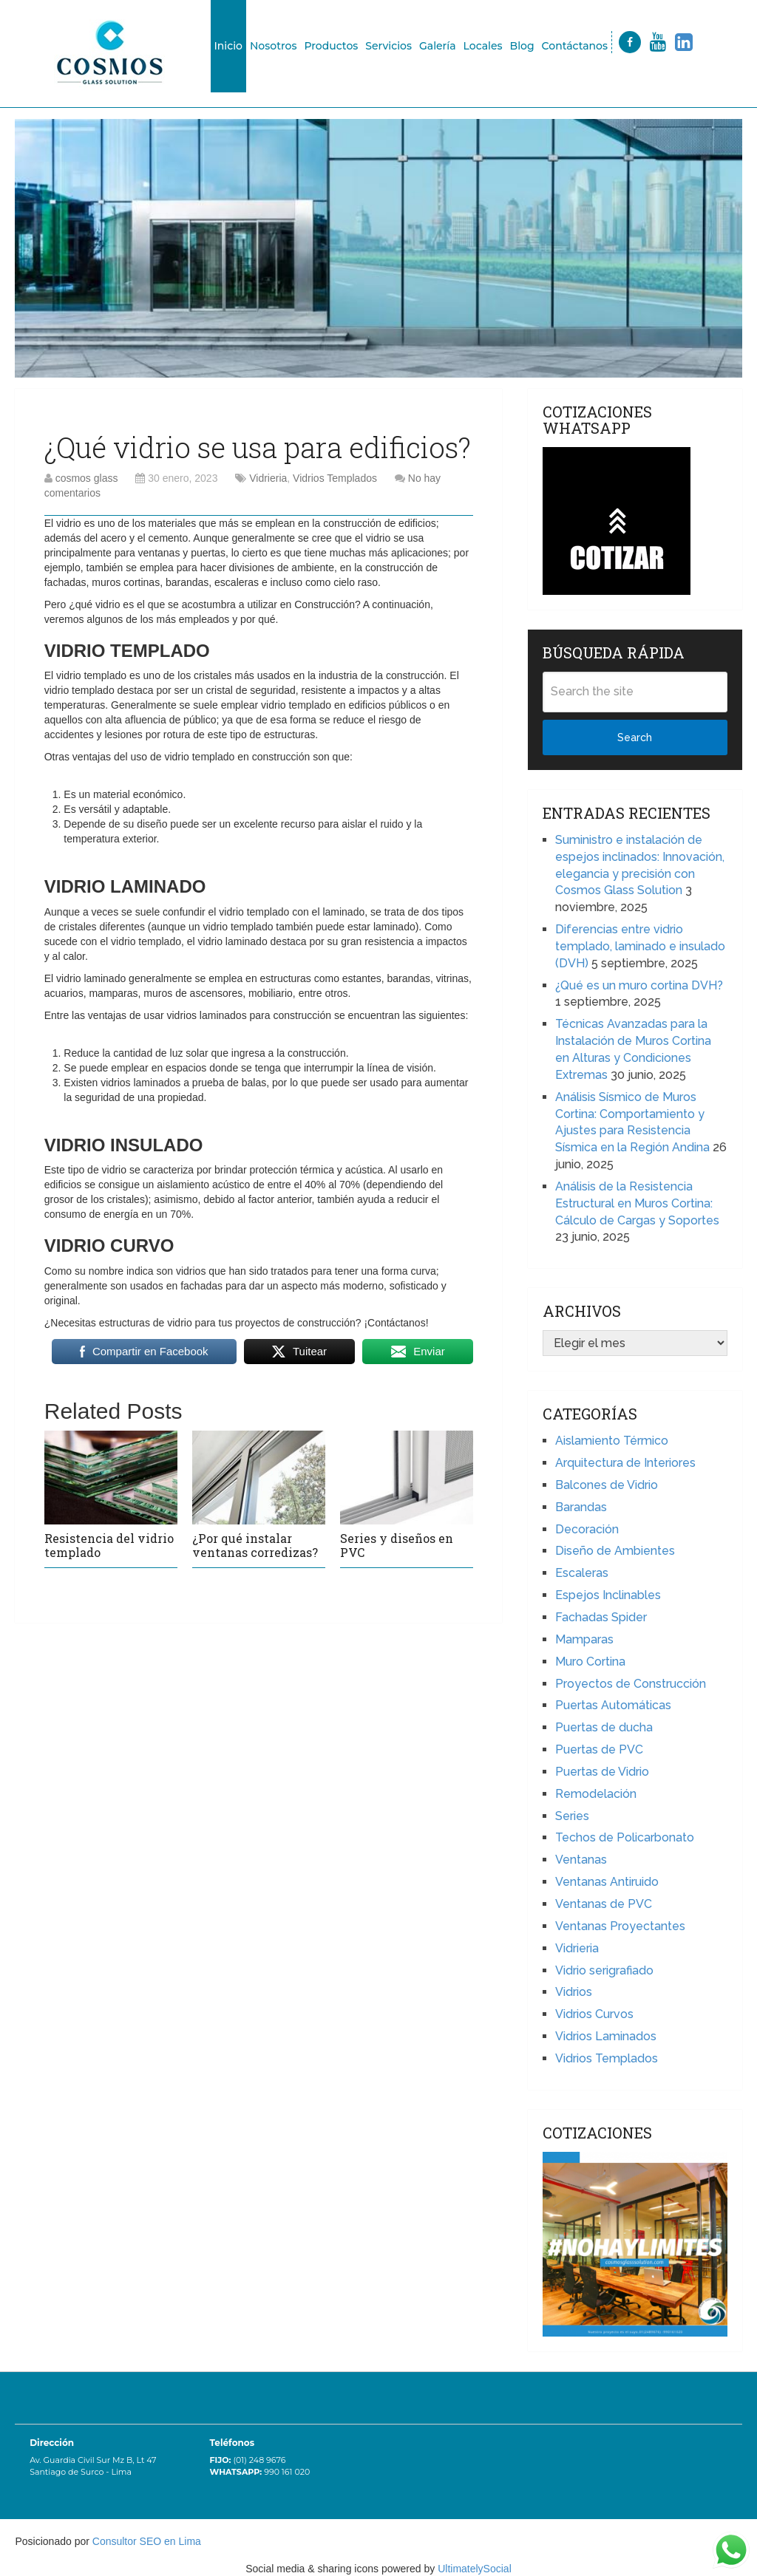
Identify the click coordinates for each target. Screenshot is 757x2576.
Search (634, 737)
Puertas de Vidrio (602, 1772)
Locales (483, 45)
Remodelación (596, 1794)
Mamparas (584, 1639)
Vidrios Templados (335, 478)
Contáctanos (575, 45)
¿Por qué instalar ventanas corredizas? (255, 1545)
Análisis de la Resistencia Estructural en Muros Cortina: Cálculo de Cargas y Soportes (637, 1203)
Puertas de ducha (604, 1727)
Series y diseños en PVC (396, 1545)
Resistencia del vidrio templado (109, 1545)
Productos (331, 45)
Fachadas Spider (601, 1617)
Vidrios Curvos (594, 2014)
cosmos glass (86, 478)
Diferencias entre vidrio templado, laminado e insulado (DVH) (640, 946)
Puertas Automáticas (613, 1705)
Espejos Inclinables (608, 1595)
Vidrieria (268, 478)
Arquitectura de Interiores (625, 1463)
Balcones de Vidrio (606, 1485)
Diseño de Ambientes (615, 1551)
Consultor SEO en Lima (146, 2541)
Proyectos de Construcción (630, 1684)
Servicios (388, 45)
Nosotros (273, 45)
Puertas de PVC (599, 1749)
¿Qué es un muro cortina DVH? (639, 985)
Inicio (228, 45)
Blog (522, 45)
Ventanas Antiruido (607, 1882)
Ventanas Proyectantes (620, 1926)
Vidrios (573, 1992)
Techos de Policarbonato (624, 1837)
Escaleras (581, 1573)
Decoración (587, 1529)
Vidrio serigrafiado (604, 1970)
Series (572, 1816)
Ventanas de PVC (603, 1904)
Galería (437, 45)
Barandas (581, 1507)
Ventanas (581, 1860)
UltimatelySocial (475, 2569)
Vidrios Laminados (605, 2036)
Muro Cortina (590, 1662)
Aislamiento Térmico (611, 1441)
